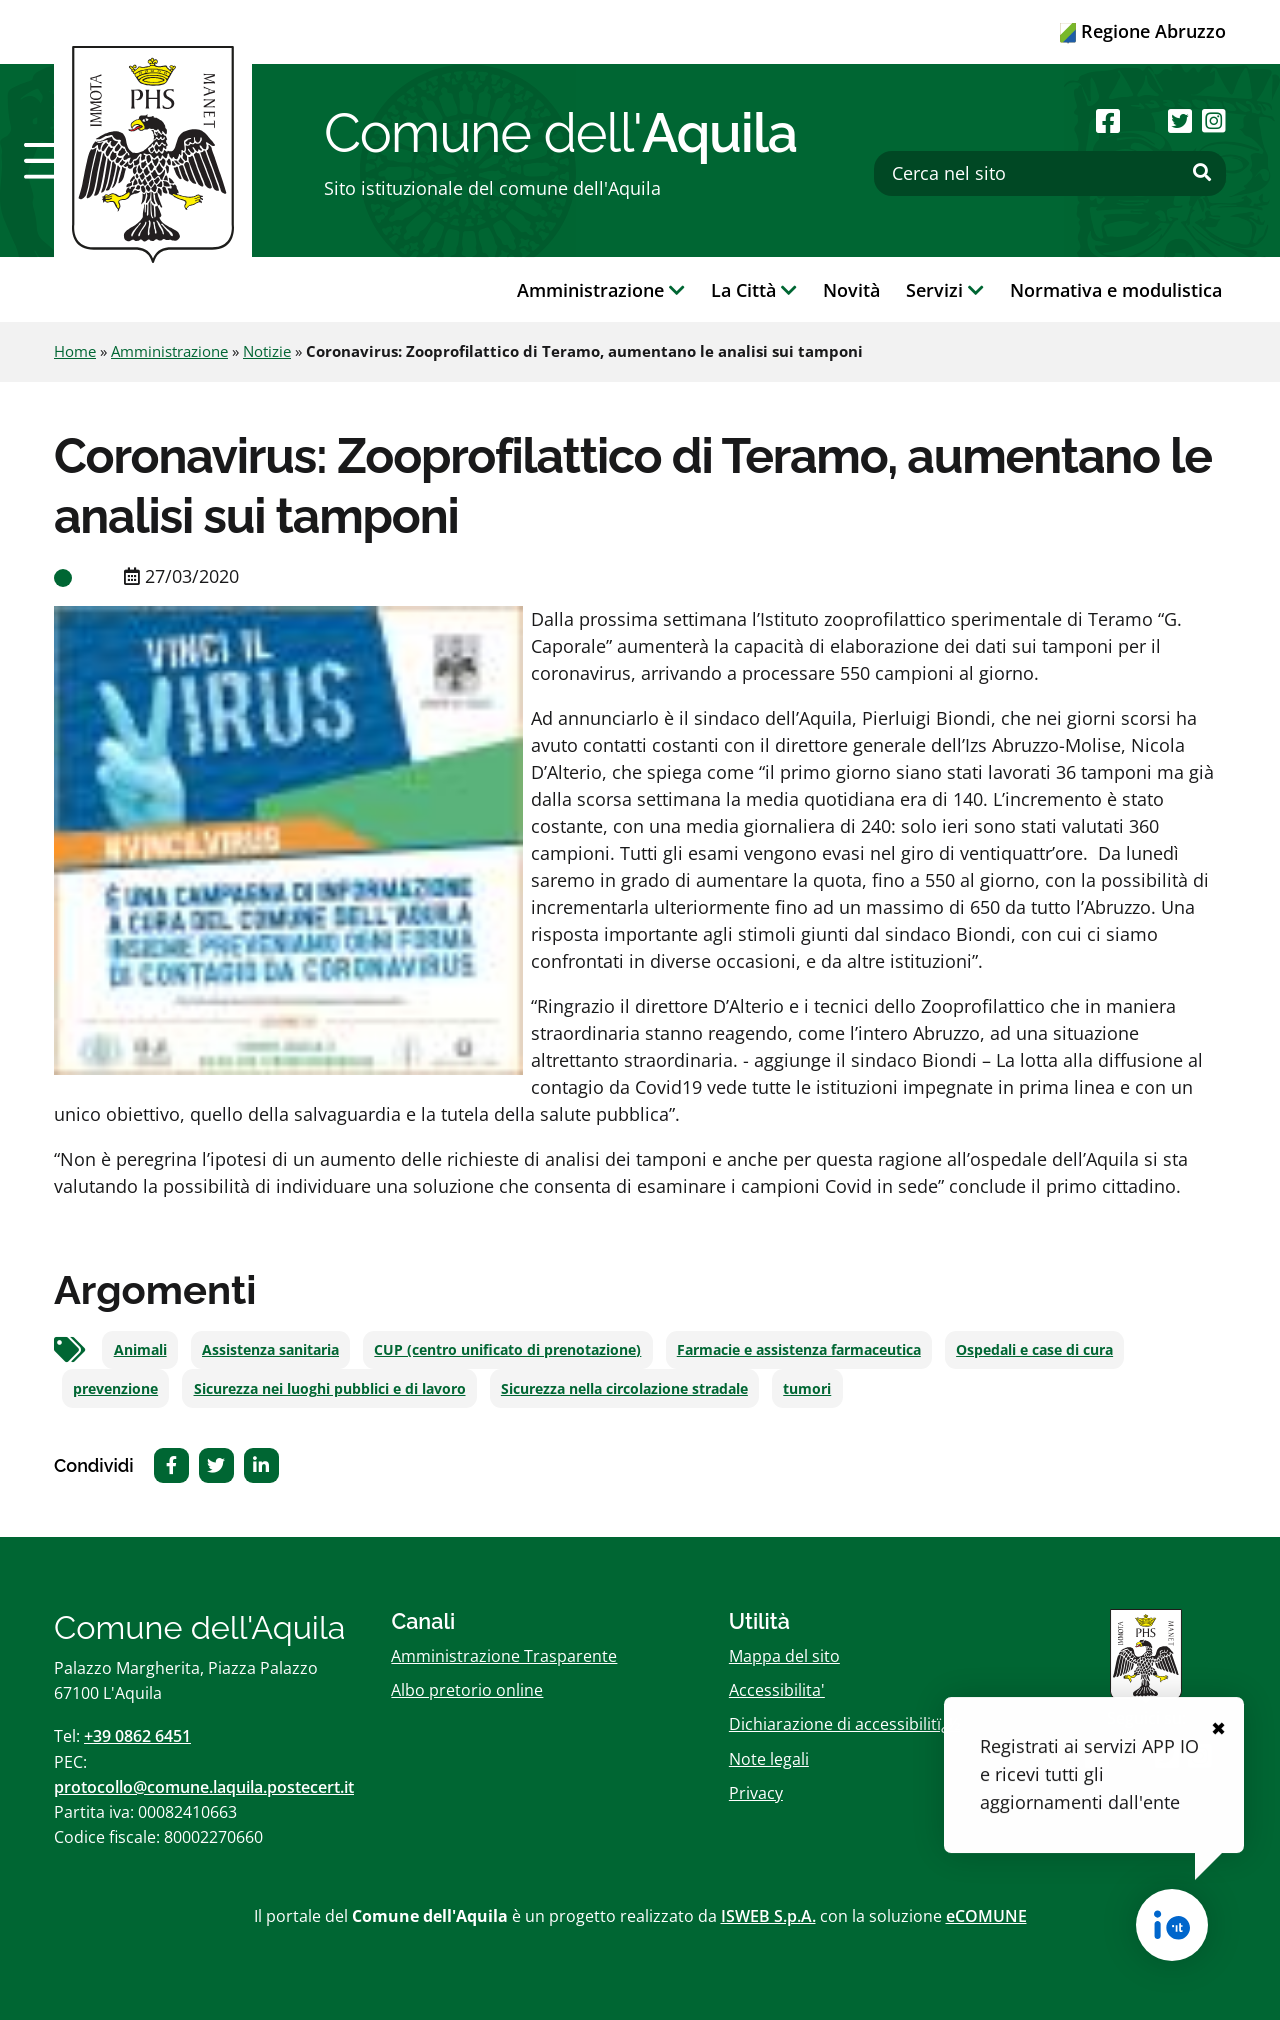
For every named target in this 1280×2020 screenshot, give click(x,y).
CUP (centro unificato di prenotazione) (507, 1350)
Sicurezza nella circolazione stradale (624, 1389)
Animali (140, 1350)
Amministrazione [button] (601, 290)
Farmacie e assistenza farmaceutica (799, 1350)
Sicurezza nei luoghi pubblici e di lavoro (330, 1389)
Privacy (756, 1793)
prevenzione (115, 1389)
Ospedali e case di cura (1034, 1350)
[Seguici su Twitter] (1180, 120)
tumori (807, 1389)
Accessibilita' (777, 1690)
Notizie (267, 351)
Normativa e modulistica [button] (1116, 290)
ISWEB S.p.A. (768, 1916)
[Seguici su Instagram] (1214, 120)
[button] (51, 161)
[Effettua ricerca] (1202, 173)
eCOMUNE (986, 1916)
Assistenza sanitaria (270, 1350)
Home (75, 351)
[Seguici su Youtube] (1143, 120)
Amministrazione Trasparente (504, 1656)
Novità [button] (851, 290)
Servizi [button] (945, 290)
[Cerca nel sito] (1050, 173)
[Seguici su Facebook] (1108, 120)
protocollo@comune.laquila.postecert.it (204, 1787)
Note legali (769, 1759)
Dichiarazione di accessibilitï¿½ (844, 1724)
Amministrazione (169, 351)
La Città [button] (754, 290)
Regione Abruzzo (1143, 31)
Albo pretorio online (467, 1690)
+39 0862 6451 (137, 1736)
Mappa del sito (784, 1656)
